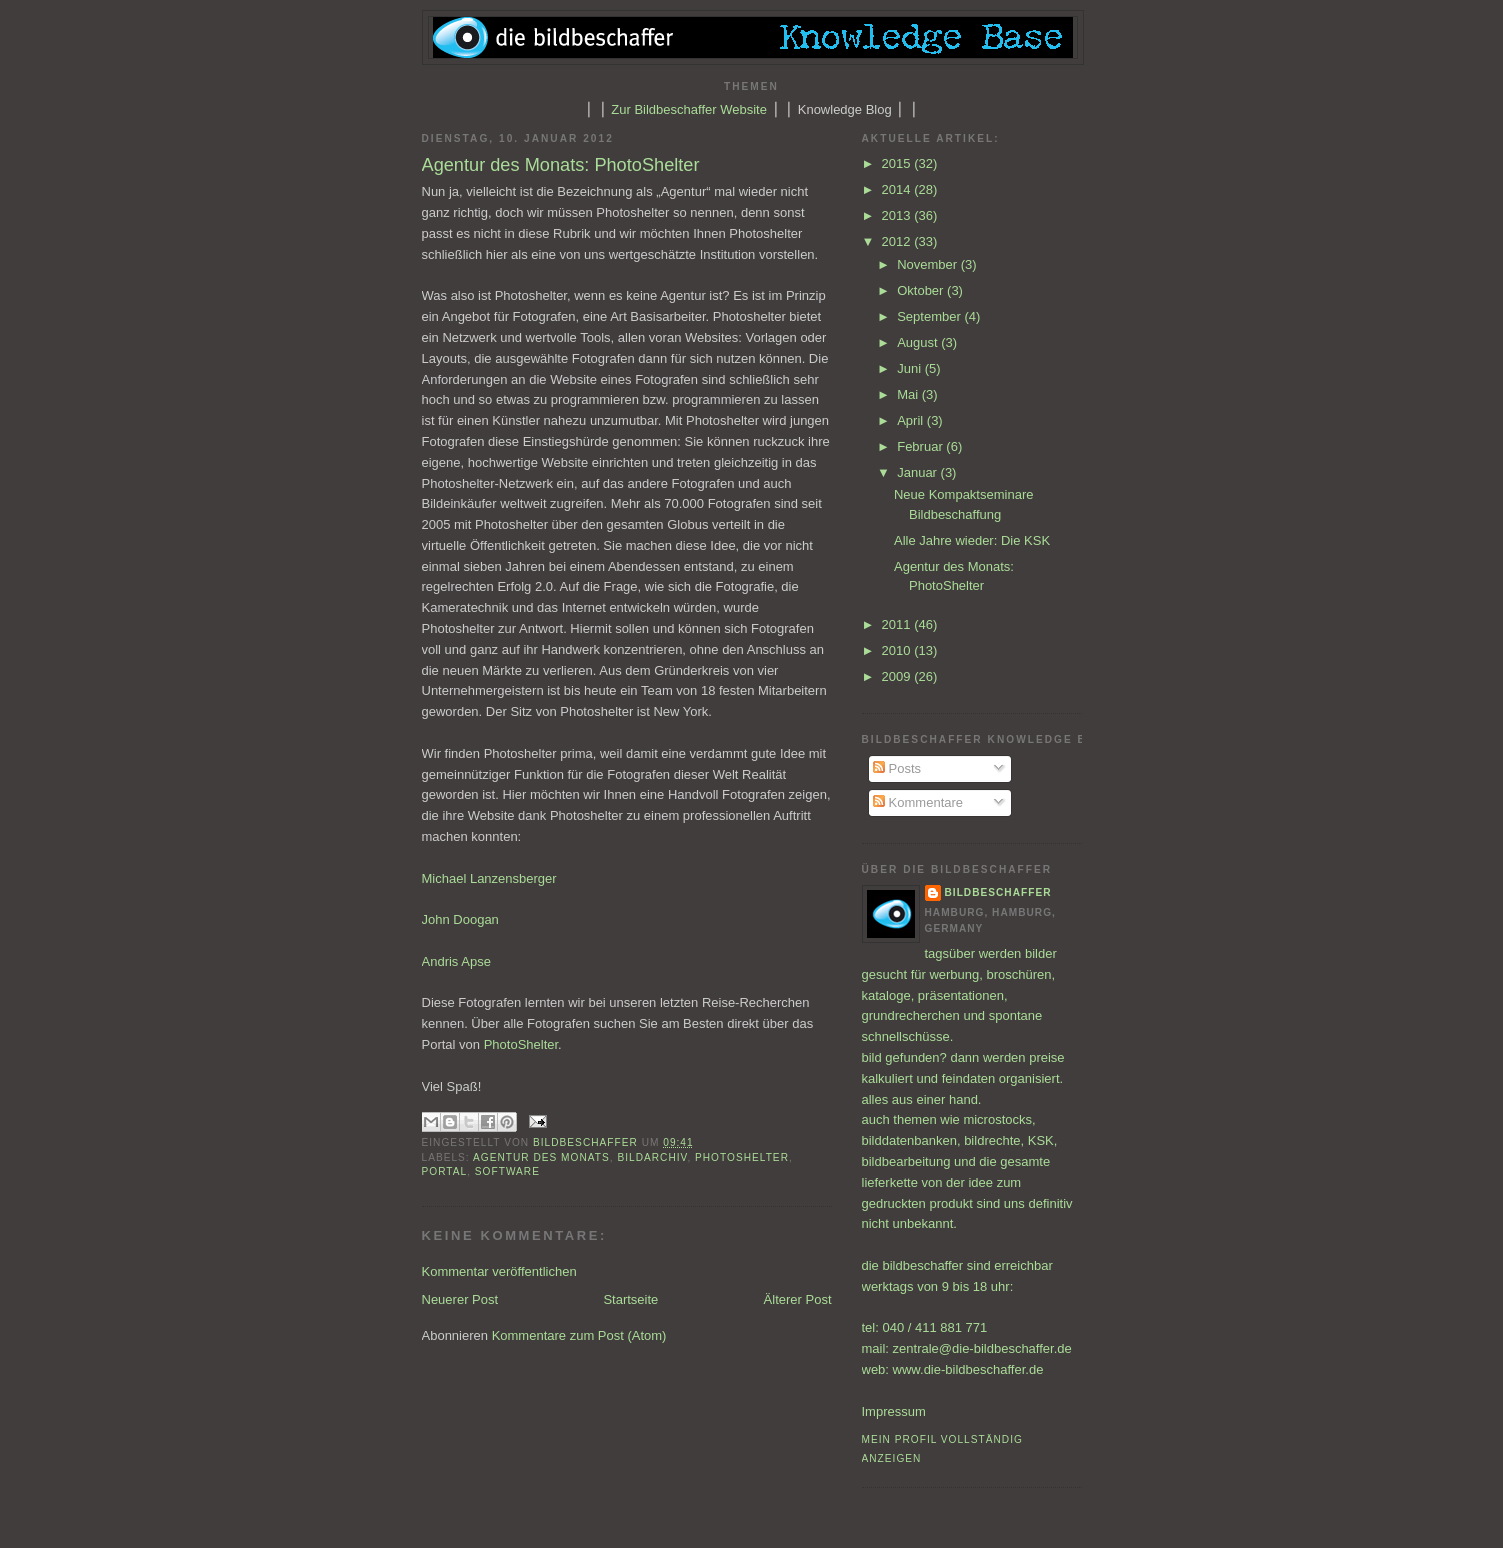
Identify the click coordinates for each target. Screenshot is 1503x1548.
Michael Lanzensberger (489, 878)
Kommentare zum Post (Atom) (579, 1335)
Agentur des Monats (541, 1157)
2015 (898, 163)
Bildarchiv (652, 1157)
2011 (898, 624)
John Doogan (460, 919)
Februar (921, 446)
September (930, 316)
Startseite (630, 1299)
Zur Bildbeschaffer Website (689, 109)
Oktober (922, 290)
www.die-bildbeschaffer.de (968, 1369)
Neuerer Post (460, 1299)
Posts (897, 768)
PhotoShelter (521, 1044)
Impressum (894, 1411)
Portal (445, 1171)
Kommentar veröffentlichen (499, 1271)
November (929, 264)
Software (507, 1171)
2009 (898, 676)
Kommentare (918, 802)
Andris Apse (456, 961)
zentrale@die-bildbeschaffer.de (982, 1348)
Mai (909, 394)
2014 (898, 189)
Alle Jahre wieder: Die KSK (972, 540)
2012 (898, 241)
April (912, 420)
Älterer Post (798, 1299)
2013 (898, 215)
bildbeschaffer (587, 1142)
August (919, 342)
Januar (918, 472)
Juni (910, 368)
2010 (898, 650)
